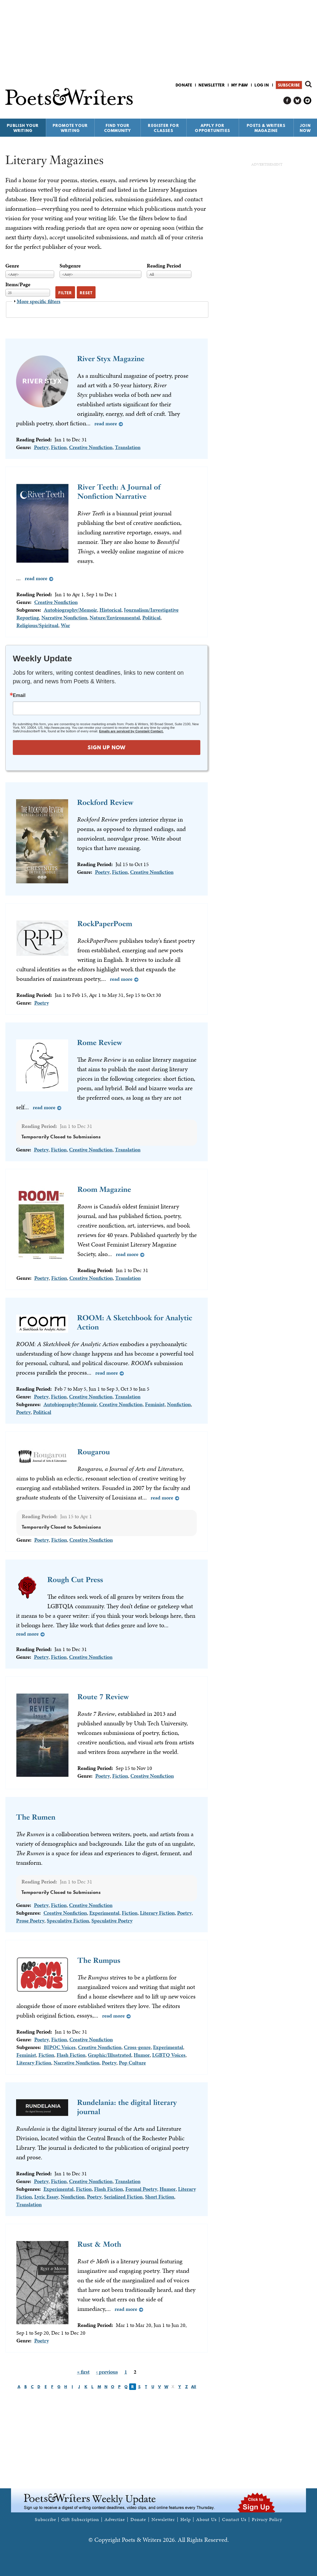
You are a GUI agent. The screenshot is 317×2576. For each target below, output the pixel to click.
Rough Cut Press (75, 1579)
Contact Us (234, 2519)
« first (83, 2371)
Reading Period (164, 265)
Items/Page (17, 284)
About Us (206, 2519)
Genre (12, 265)
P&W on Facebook (287, 101)
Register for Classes (163, 128)
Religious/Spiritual (37, 625)
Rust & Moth (99, 2244)
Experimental (104, 1912)
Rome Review (99, 1042)
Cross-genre (137, 2047)
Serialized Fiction (123, 2196)
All (193, 2386)
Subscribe (289, 85)
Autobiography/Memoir (70, 609)
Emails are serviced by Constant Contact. (131, 731)
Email (19, 695)
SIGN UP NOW (107, 747)
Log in (261, 85)
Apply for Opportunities (212, 128)
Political (151, 617)
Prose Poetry (30, 1920)
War (65, 625)
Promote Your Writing (70, 128)
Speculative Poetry (111, 1920)
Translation (127, 447)
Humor (142, 2055)
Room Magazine (104, 1189)
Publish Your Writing (23, 128)
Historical (110, 609)
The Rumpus (98, 1960)
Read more (105, 423)
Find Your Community (117, 128)
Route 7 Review (103, 1696)
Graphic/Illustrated (109, 2055)
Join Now (305, 128)
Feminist (155, 1404)
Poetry (41, 447)
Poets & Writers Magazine (266, 128)
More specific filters (38, 301)
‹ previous (107, 2371)
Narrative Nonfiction (64, 617)
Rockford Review (105, 802)
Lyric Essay (46, 2196)
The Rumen (35, 1817)
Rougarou (93, 1451)
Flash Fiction (71, 2055)
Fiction (59, 447)
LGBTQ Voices (168, 2055)
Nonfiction (179, 1404)
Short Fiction (159, 2196)
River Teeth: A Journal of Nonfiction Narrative (118, 491)
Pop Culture (132, 2062)
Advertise (114, 2519)
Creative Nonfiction (91, 447)
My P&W (239, 85)
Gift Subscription (80, 2519)
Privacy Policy (267, 2519)
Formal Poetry (141, 2189)
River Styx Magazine (110, 358)
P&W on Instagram (308, 101)
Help (185, 2519)
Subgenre (70, 265)
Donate (184, 85)
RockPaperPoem (104, 923)
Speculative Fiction (68, 1920)
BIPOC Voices (60, 2047)
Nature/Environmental (115, 617)
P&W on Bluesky (297, 101)
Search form (308, 84)
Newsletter (212, 85)
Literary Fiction (157, 1912)
